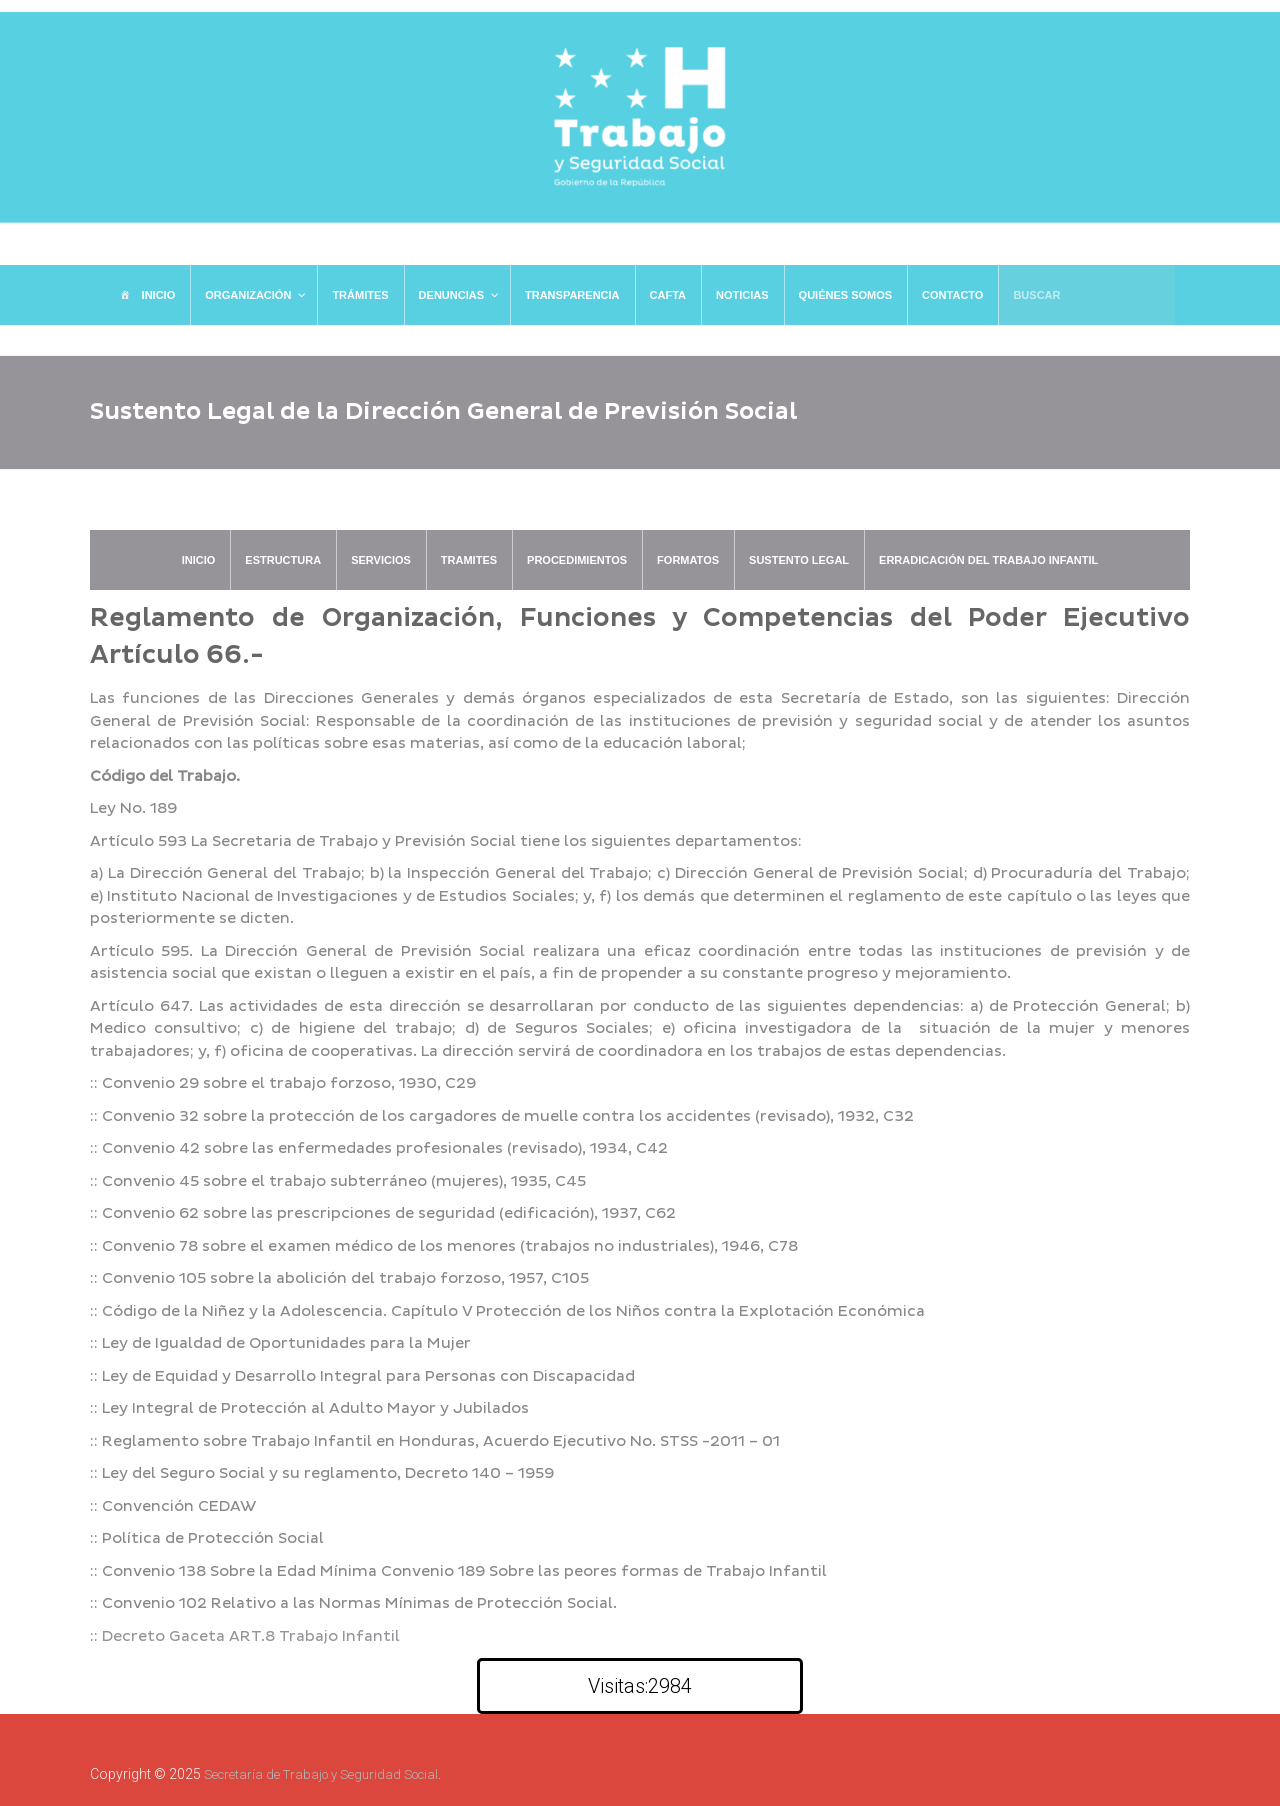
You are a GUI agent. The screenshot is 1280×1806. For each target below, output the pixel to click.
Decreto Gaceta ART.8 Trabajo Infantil (251, 1636)
